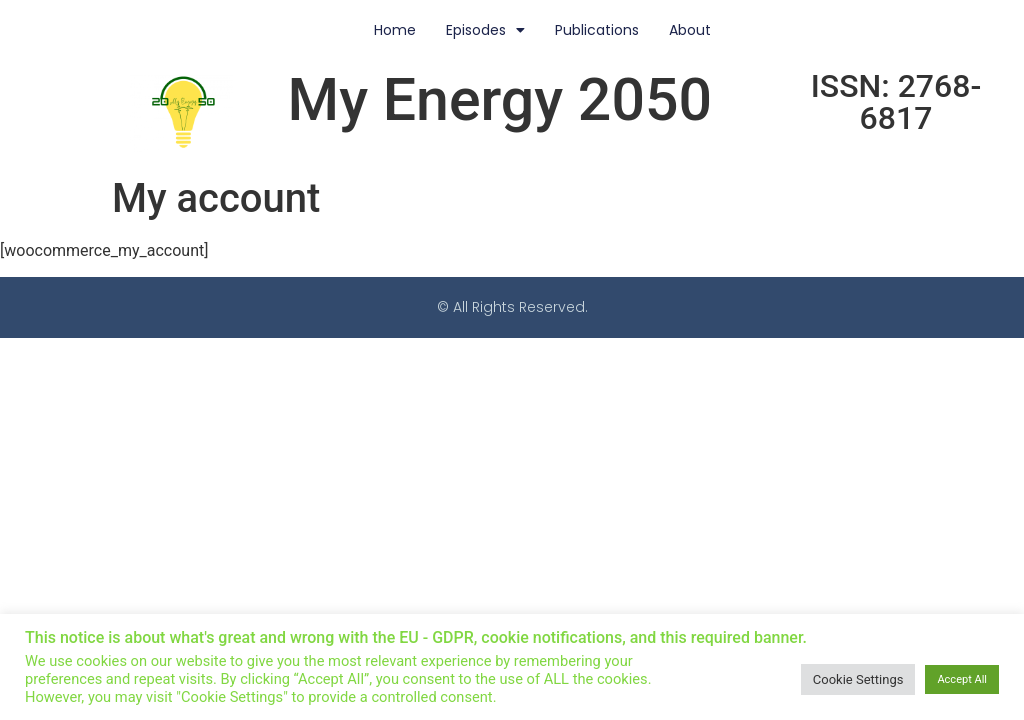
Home (395, 30)
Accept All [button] (962, 679)
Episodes (485, 30)
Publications (597, 30)
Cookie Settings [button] (858, 679)
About (690, 30)
